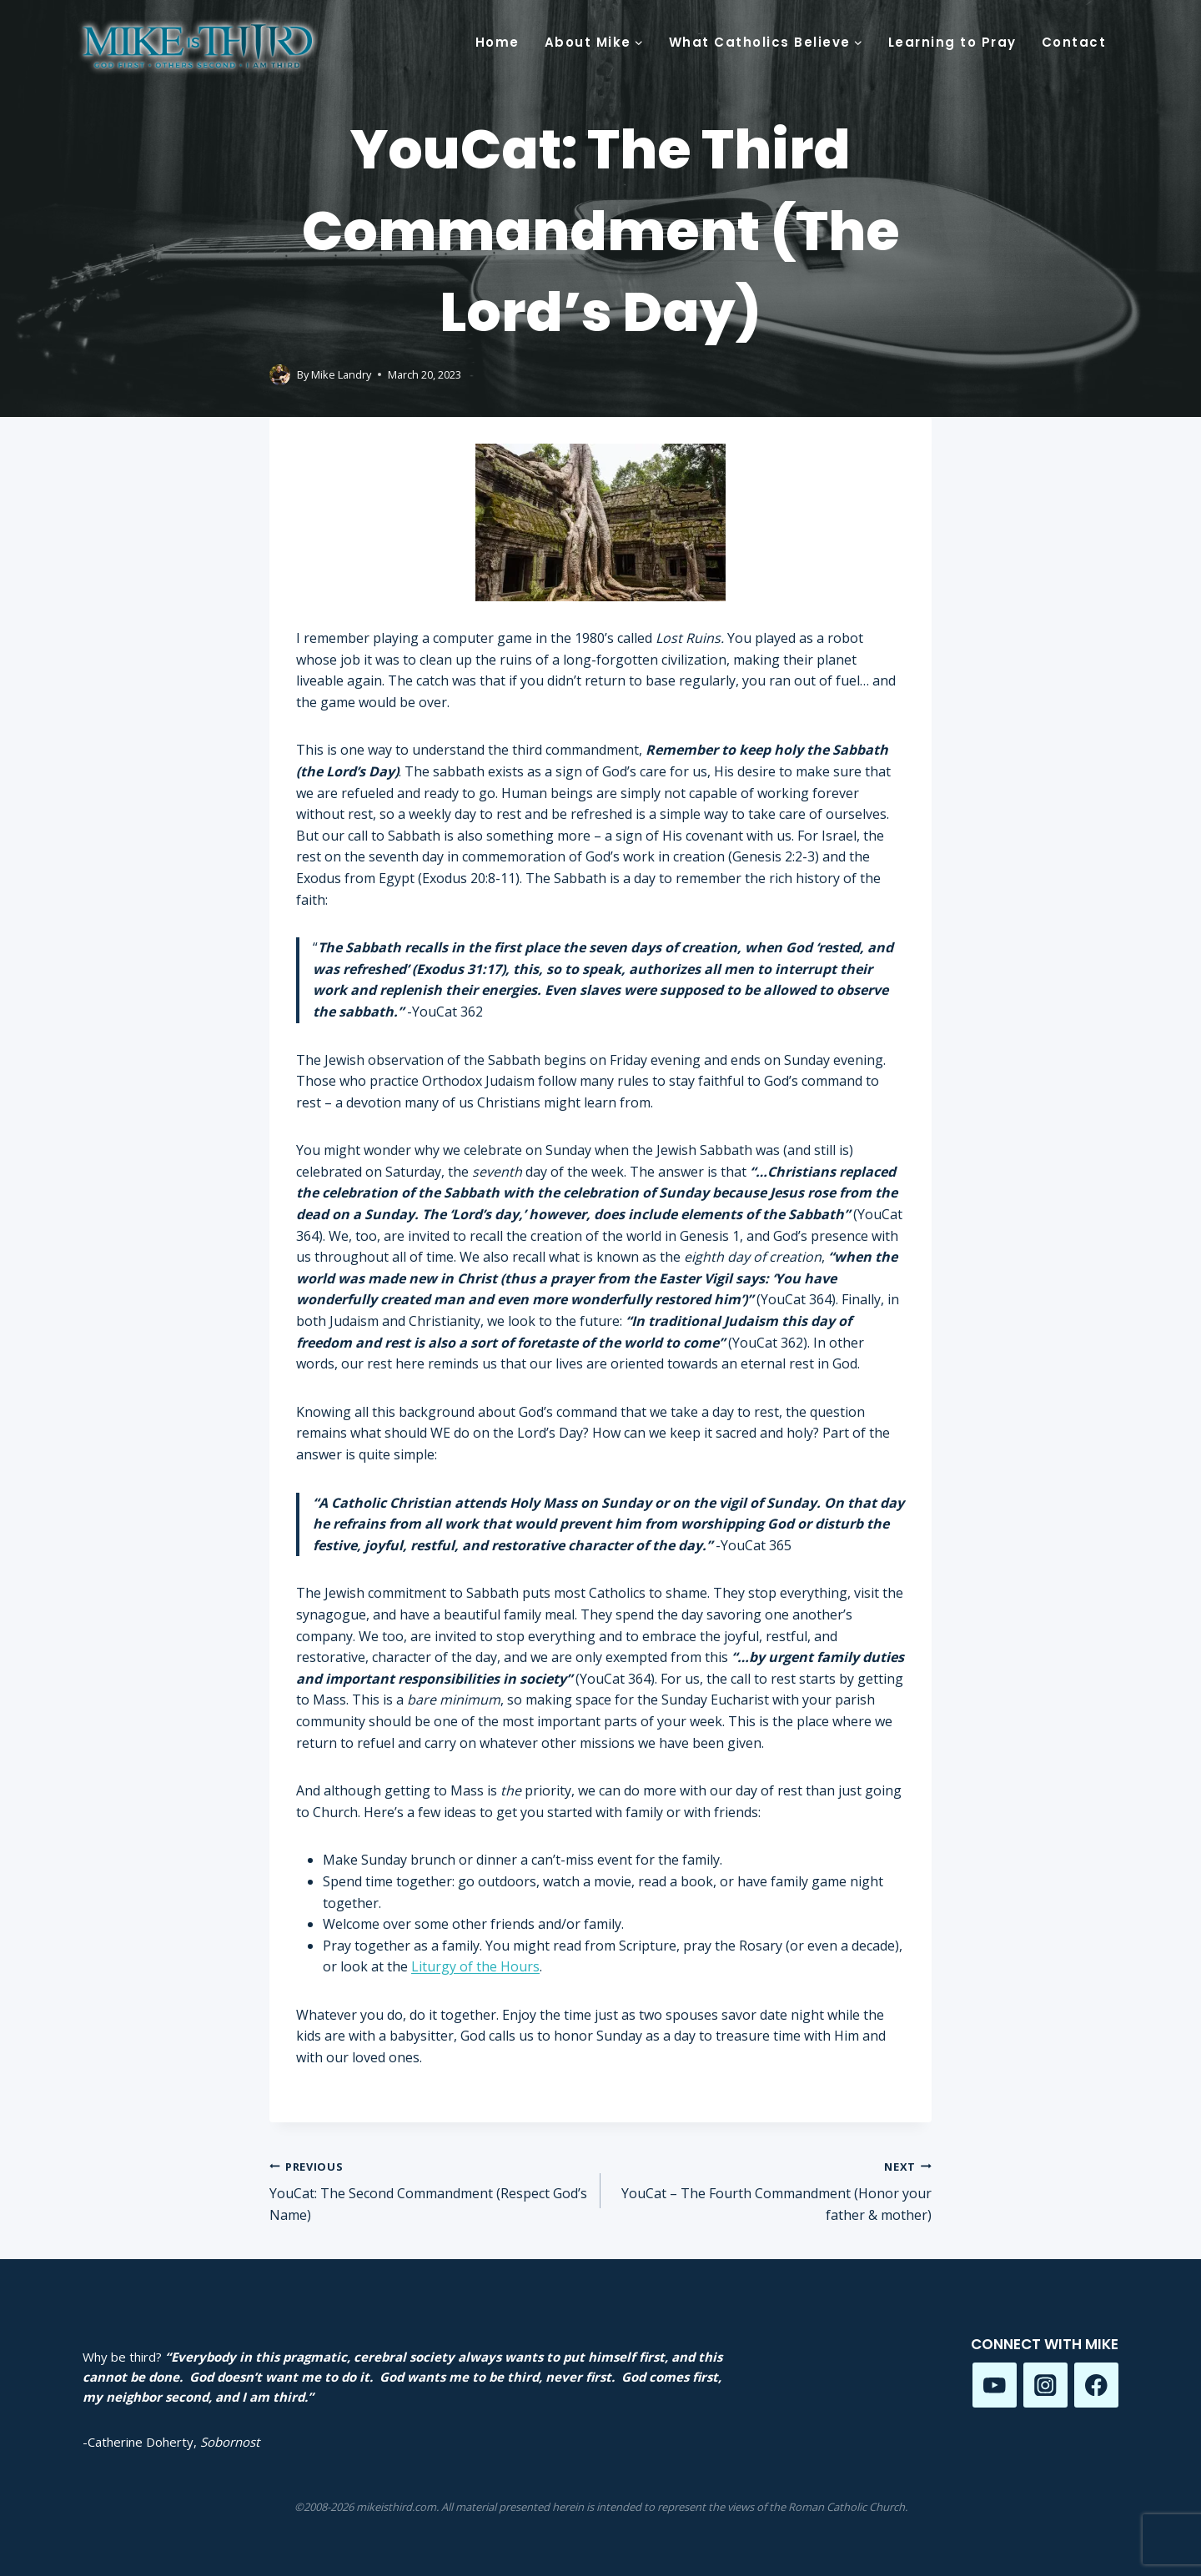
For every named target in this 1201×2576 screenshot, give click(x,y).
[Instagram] (1045, 2385)
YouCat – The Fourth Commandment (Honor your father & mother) (773, 2190)
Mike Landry (341, 374)
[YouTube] (994, 2385)
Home (497, 42)
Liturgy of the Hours (475, 1966)
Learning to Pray (952, 42)
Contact (1074, 42)
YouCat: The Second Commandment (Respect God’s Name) (428, 2190)
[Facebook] (1096, 2385)
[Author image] (279, 374)
